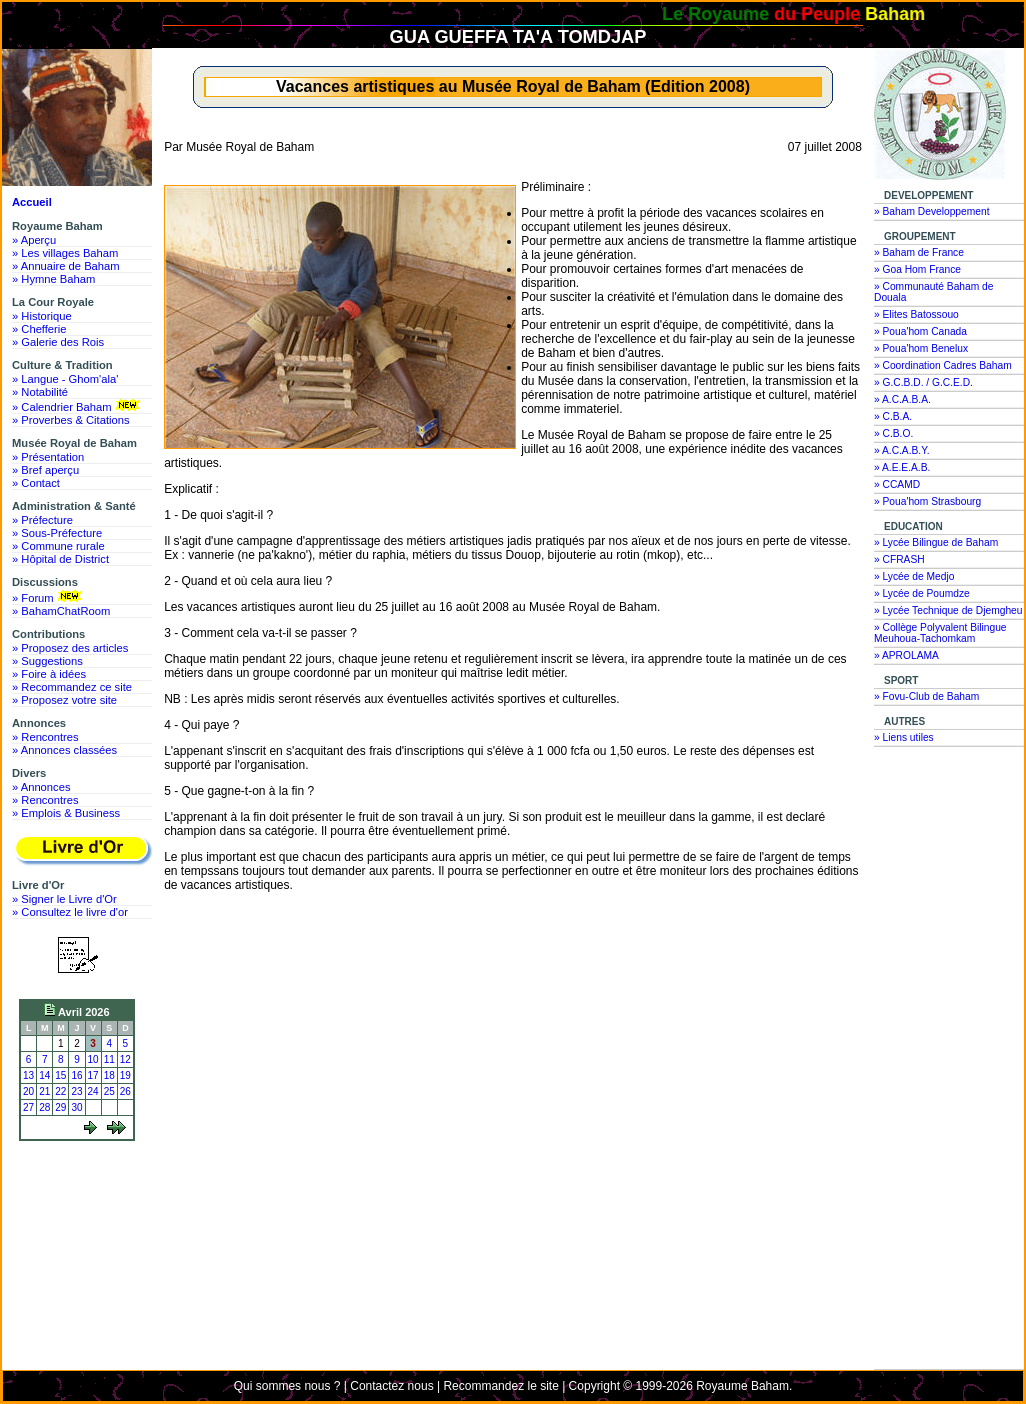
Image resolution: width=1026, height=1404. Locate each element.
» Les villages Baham (65, 253)
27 (28, 1107)
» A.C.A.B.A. (902, 399)
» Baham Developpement (932, 211)
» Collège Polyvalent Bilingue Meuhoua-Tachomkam (940, 633)
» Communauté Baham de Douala (933, 292)
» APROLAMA (906, 655)
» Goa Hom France (917, 269)
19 (125, 1075)
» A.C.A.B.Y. (902, 450)
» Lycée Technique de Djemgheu (948, 610)
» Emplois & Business (66, 813)
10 (93, 1059)
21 (44, 1091)
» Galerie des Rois (58, 342)
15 (60, 1075)
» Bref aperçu (45, 470)
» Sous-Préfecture (57, 533)
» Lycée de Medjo (914, 576)
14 (44, 1075)
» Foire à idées (49, 674)
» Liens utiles (904, 737)
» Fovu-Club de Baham (926, 696)
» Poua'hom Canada (920, 331)
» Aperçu (34, 240)
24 (93, 1091)
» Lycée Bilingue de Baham (936, 542)
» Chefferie (39, 329)
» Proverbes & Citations (71, 420)
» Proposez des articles (70, 648)
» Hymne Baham (53, 279)
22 (60, 1091)
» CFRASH (899, 559)
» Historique (42, 316)
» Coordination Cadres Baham (943, 365)
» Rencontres (45, 737)
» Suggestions (47, 661)
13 (28, 1075)
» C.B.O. (893, 433)
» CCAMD (897, 484)
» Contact (36, 483)
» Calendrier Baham (77, 406)
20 (28, 1091)
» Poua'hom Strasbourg (927, 501)
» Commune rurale (58, 546)
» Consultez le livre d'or (70, 912)
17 (93, 1075)
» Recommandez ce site (72, 687)
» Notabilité (40, 392)
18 (109, 1075)
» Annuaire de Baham (66, 266)
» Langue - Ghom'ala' (65, 379)
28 (44, 1107)
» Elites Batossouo (916, 314)
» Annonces (41, 787)
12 (125, 1059)
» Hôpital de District (60, 559)
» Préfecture (42, 520)
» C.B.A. (893, 416)
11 (109, 1059)
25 (109, 1091)
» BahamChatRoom (61, 611)
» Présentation (48, 457)
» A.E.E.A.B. (902, 467)
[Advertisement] (82, 1222)
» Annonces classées (64, 750)
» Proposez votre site (64, 700)
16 (76, 1075)
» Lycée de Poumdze (922, 593)
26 (125, 1091)
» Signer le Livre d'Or (64, 899)
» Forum (48, 597)
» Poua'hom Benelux (921, 348)
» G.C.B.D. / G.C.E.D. (923, 382)
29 (60, 1107)
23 (76, 1091)
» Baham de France (919, 252)
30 (76, 1107)
